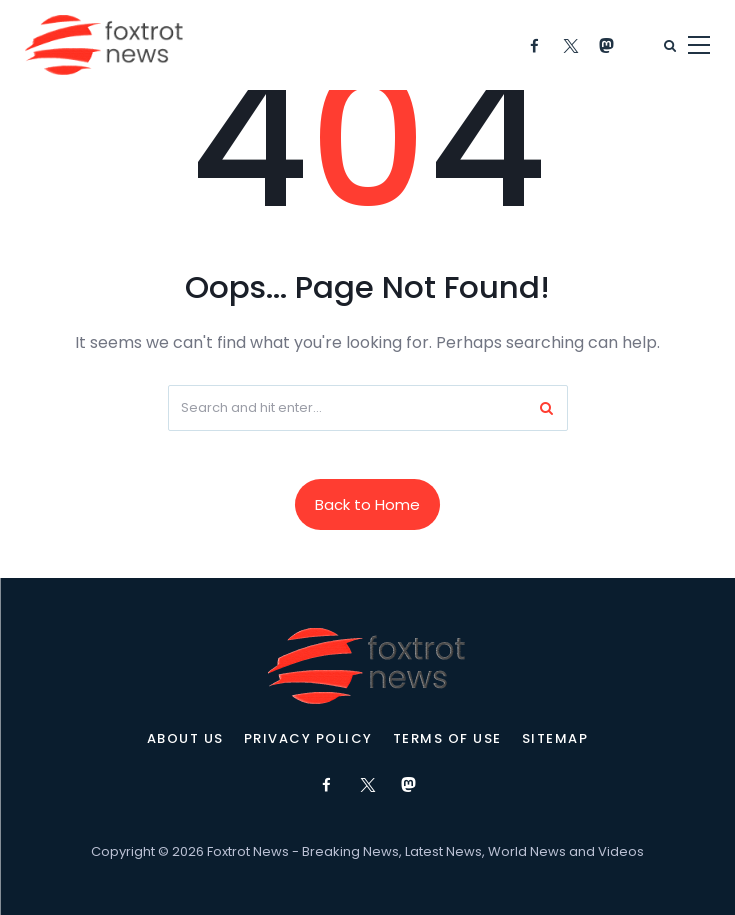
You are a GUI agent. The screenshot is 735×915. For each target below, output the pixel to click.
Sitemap (555, 739)
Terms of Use (447, 739)
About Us (185, 739)
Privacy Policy (308, 739)
